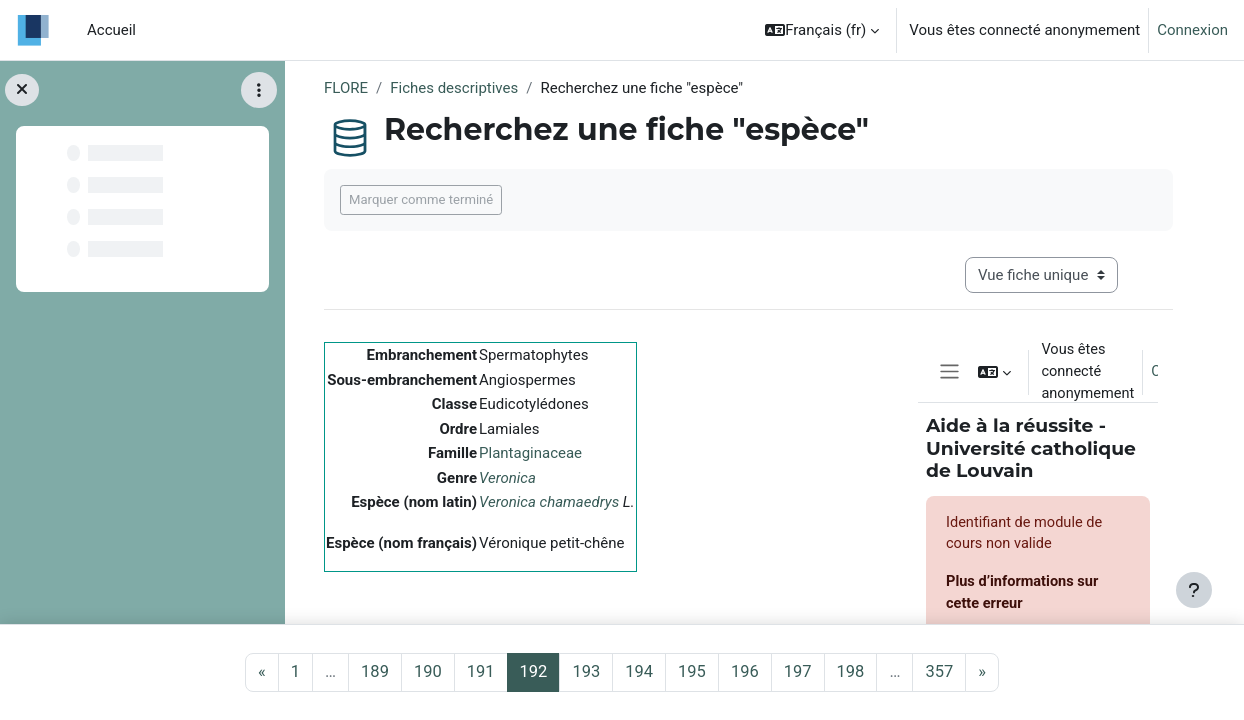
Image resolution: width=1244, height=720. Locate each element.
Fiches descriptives (454, 88)
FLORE (346, 88)
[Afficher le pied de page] (1194, 590)
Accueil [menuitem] (111, 30)
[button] (822, 30)
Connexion (1192, 30)
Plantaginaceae (530, 453)
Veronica (507, 478)
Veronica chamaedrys (549, 502)
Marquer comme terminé (421, 199)
